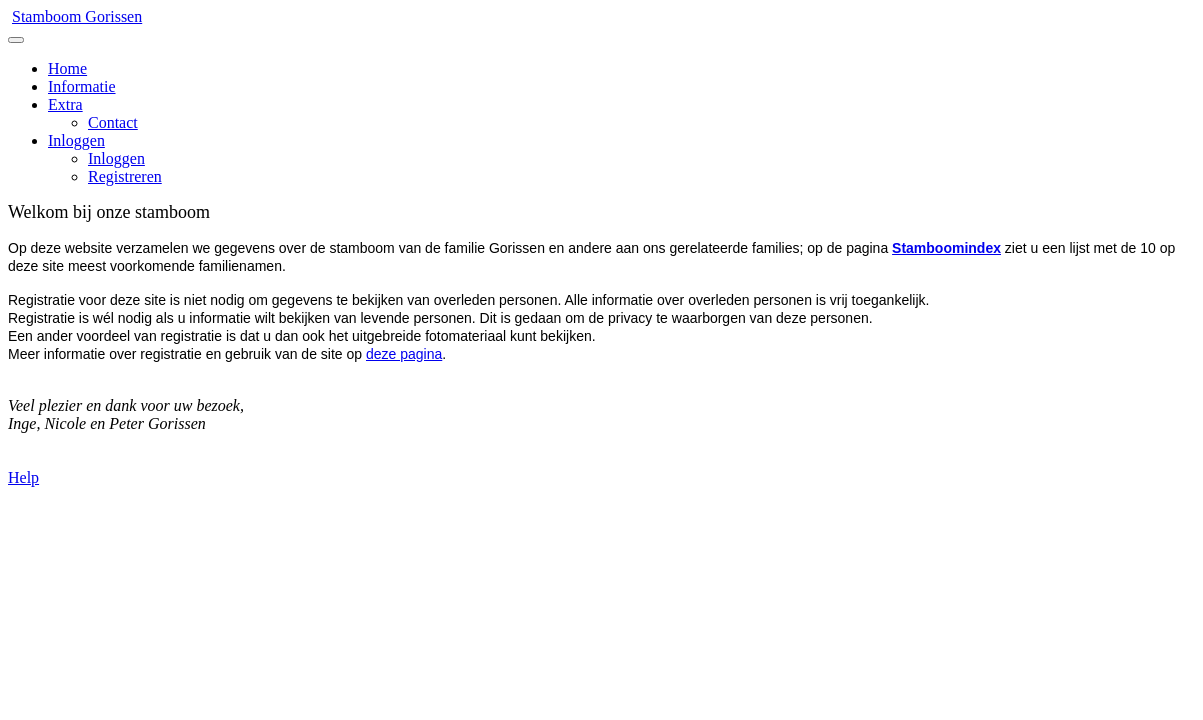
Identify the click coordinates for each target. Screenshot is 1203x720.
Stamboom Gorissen (77, 16)
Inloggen (76, 140)
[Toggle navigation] (16, 40)
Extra (65, 104)
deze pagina (404, 354)
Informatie (82, 86)
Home (67, 68)
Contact (113, 122)
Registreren (125, 176)
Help (23, 477)
